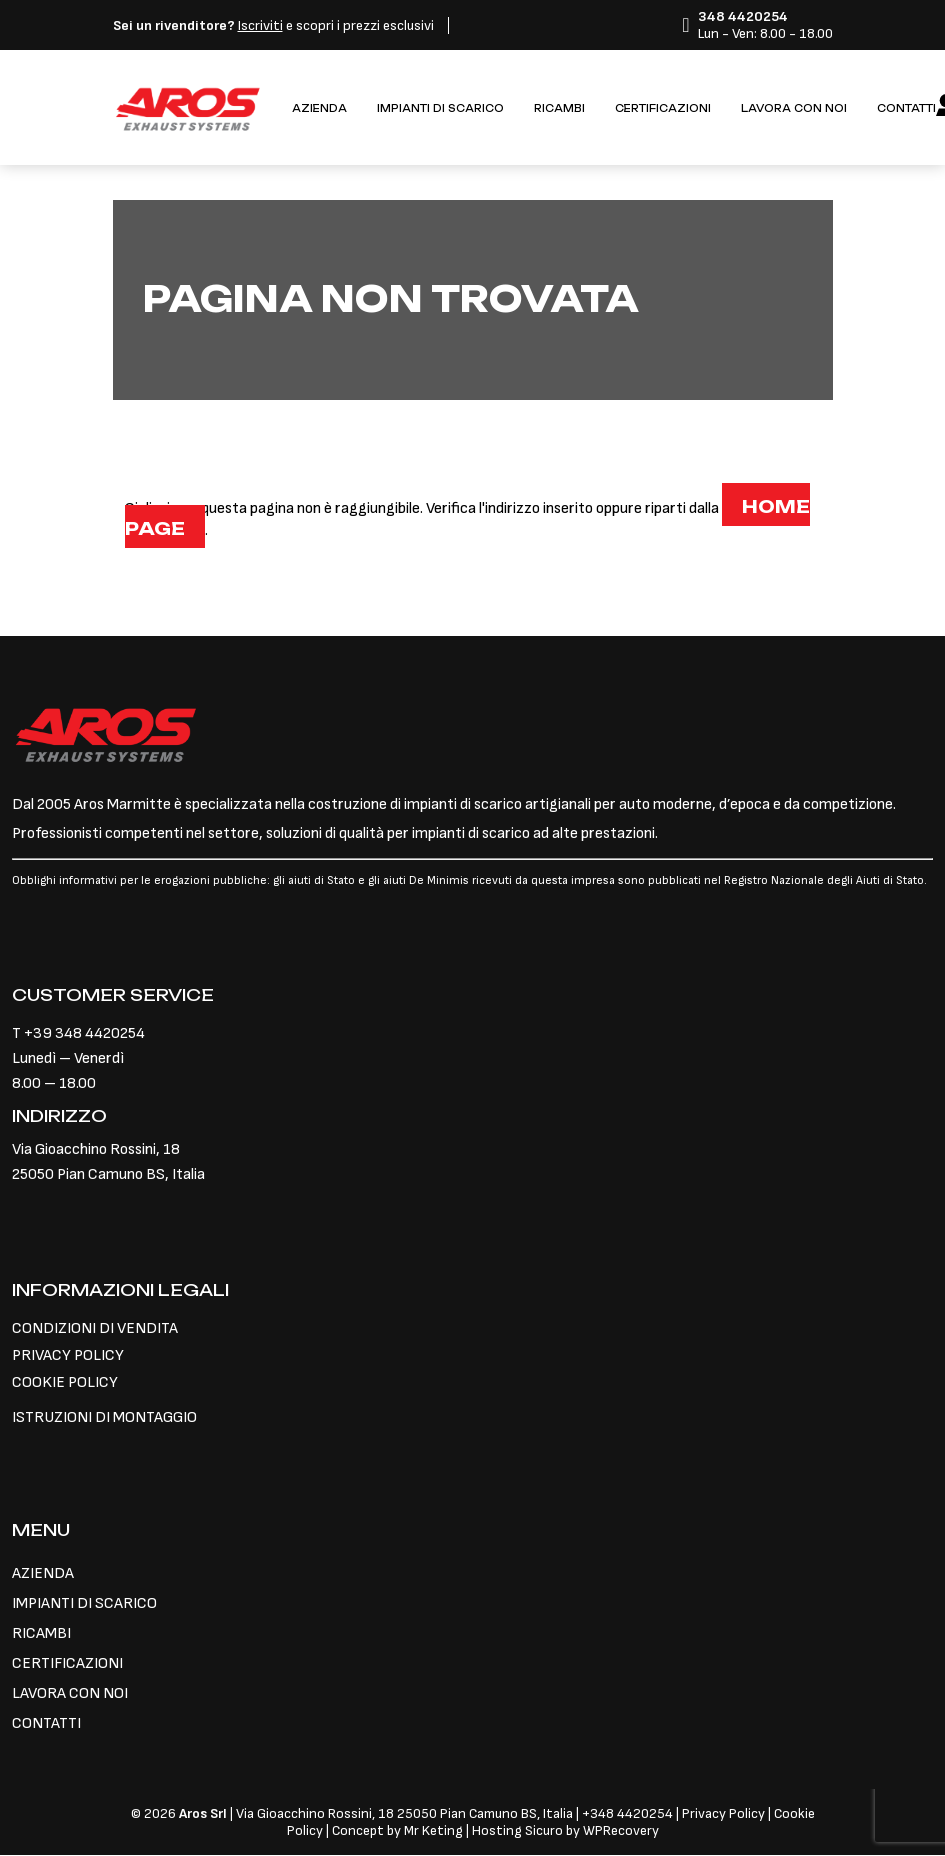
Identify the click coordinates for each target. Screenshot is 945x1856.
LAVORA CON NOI (794, 108)
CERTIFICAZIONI (663, 108)
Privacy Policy (725, 1813)
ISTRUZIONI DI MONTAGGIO (104, 1417)
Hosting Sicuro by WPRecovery (565, 1830)
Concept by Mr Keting (397, 1830)
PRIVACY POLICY (68, 1355)
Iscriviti (260, 25)
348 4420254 (631, 1813)
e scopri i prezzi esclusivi (273, 25)
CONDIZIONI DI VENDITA (95, 1328)
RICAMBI (559, 108)
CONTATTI (906, 108)
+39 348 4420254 (84, 1033)
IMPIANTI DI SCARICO (440, 108)
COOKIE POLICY (65, 1382)
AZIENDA (319, 108)
